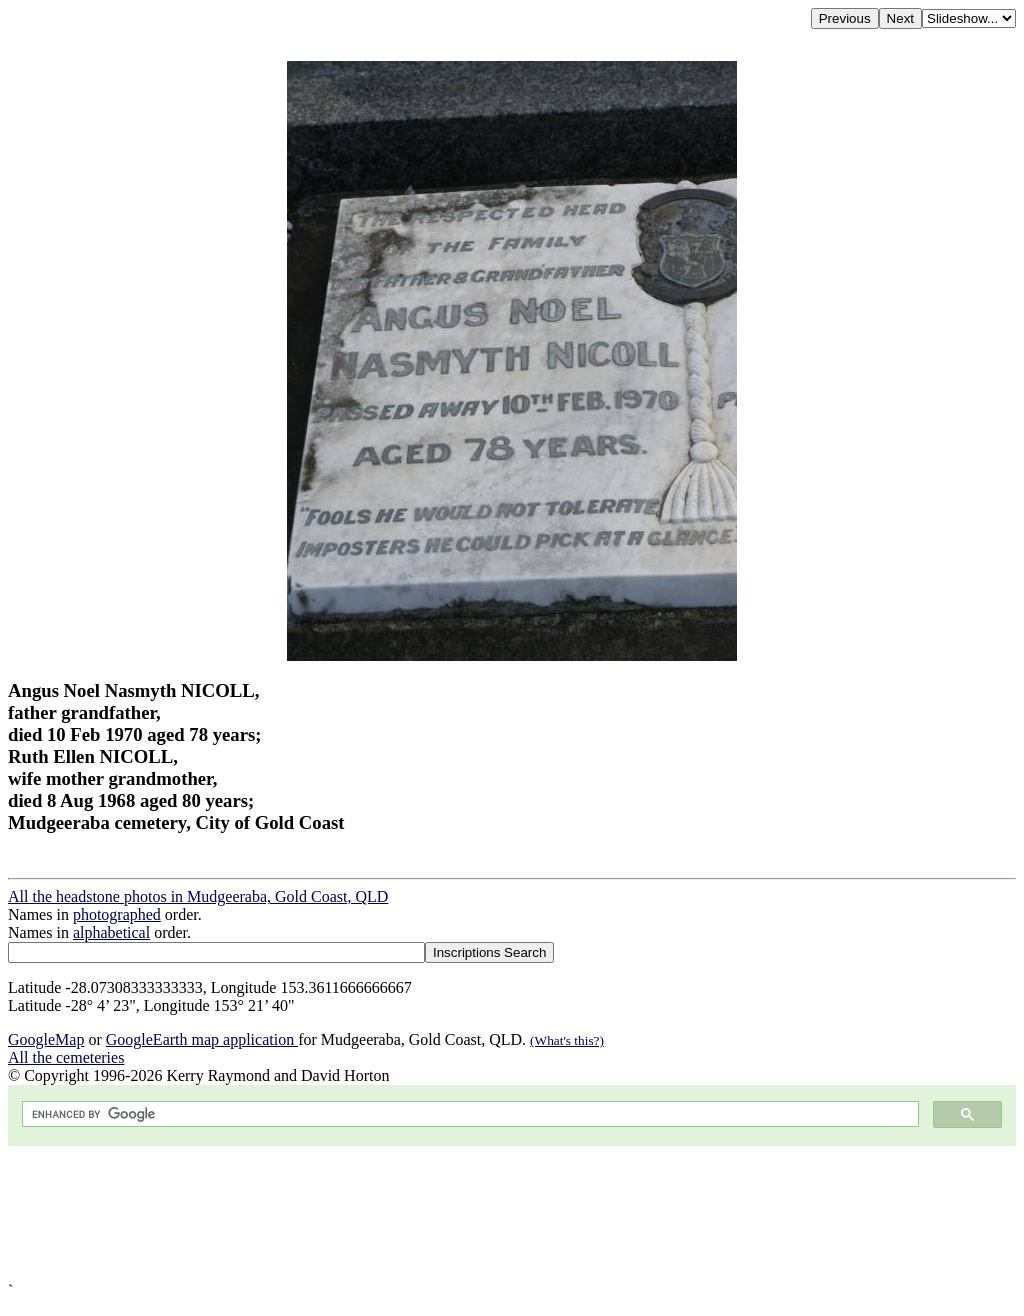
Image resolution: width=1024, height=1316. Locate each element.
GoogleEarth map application (202, 1039)
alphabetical (111, 932)
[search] (468, 1114)
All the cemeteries (66, 1057)
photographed (117, 914)
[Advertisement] (512, 1214)
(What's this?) (567, 1040)
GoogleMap (46, 1039)
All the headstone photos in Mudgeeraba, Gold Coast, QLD (198, 896)
